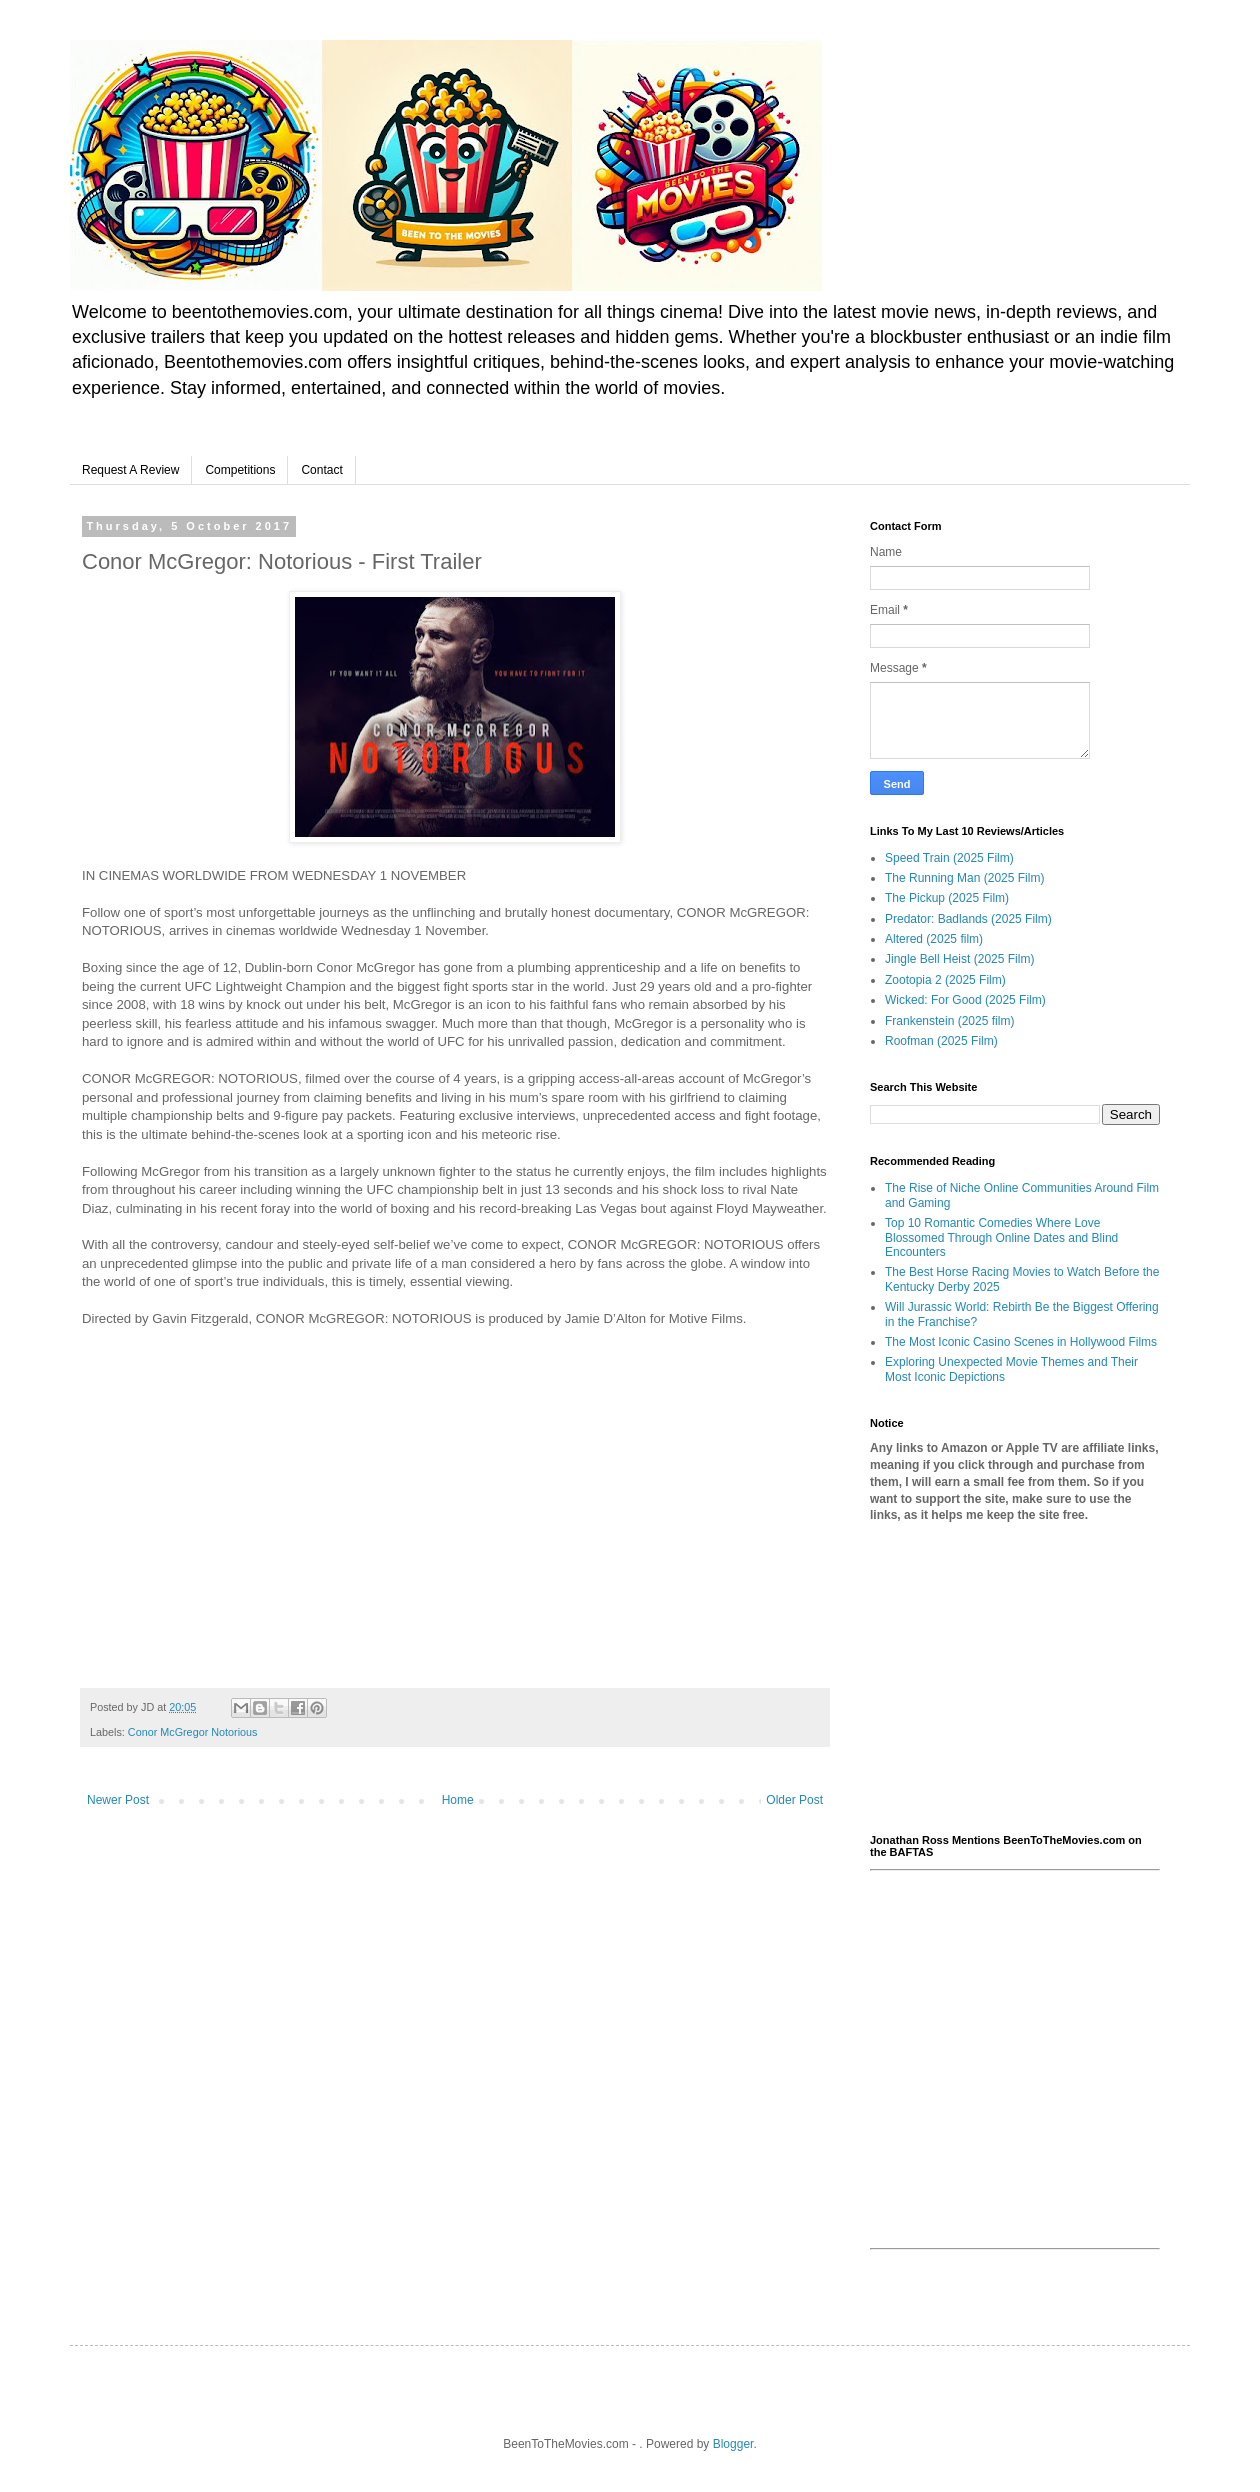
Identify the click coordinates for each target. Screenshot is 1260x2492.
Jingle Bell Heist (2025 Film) (959, 959)
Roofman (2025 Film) (941, 1041)
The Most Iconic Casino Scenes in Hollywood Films (1021, 1342)
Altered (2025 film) (934, 939)
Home (458, 1800)
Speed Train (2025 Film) (949, 858)
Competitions (240, 470)
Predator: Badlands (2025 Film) (968, 919)
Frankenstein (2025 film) (949, 1021)
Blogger (733, 2444)
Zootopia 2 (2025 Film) (945, 980)
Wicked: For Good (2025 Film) (965, 1000)
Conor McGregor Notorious (193, 1732)
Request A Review (130, 470)
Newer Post (118, 1800)
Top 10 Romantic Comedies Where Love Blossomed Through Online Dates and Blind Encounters (1001, 1237)
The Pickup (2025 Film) (947, 898)
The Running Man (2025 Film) (964, 878)
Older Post (794, 1800)
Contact (321, 470)
